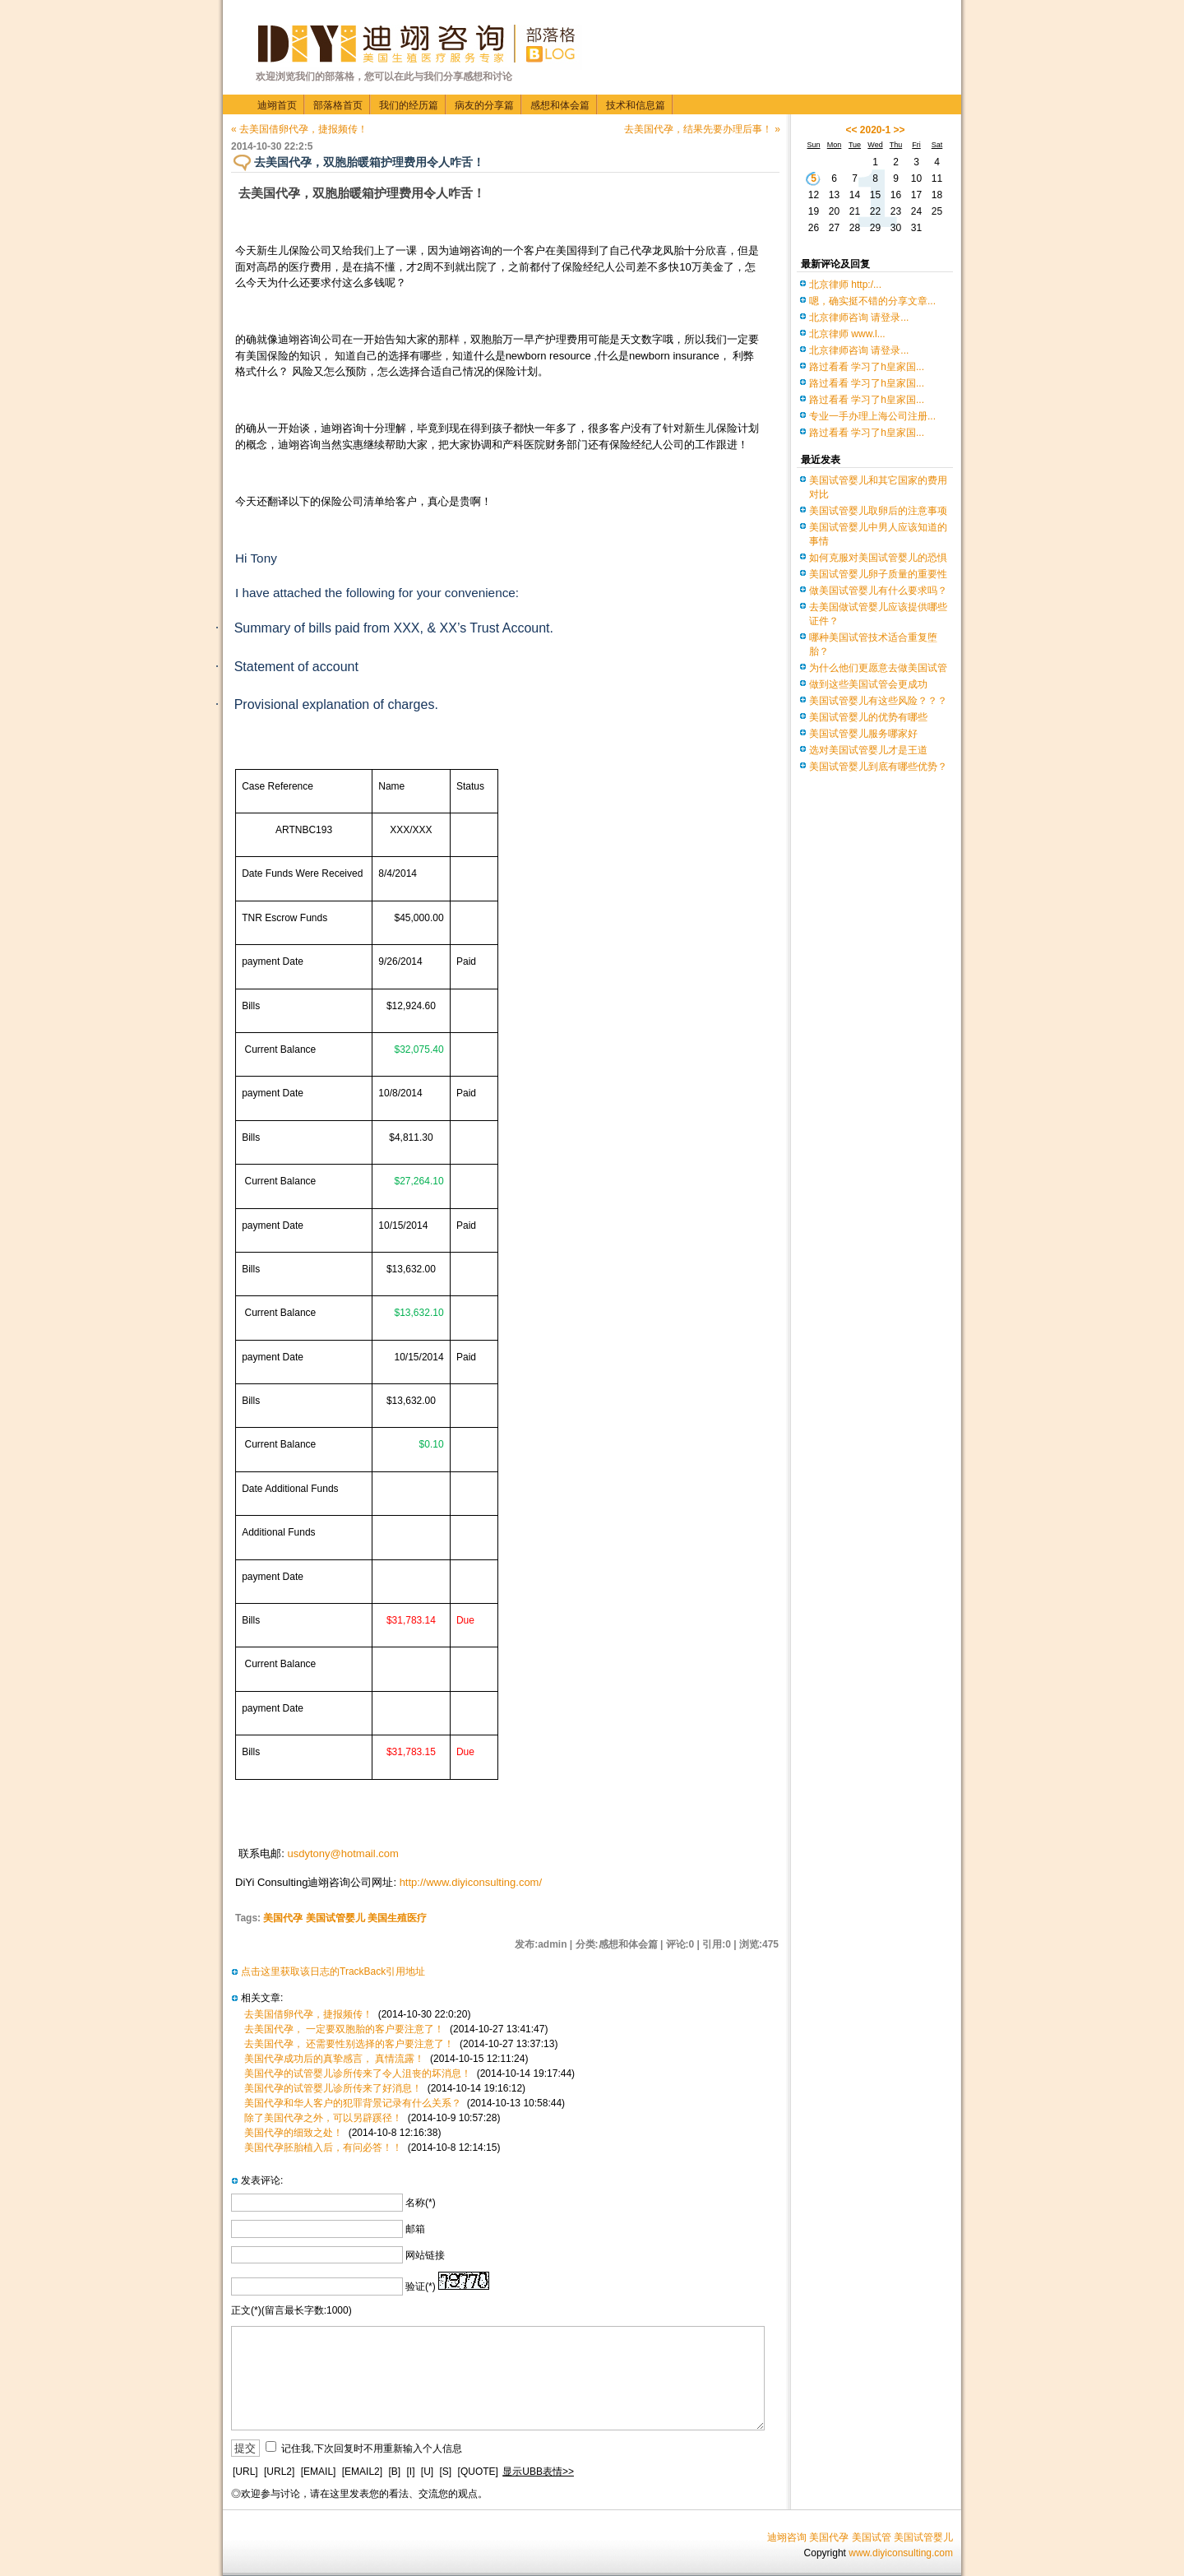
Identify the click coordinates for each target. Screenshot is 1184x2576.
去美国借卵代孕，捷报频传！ (308, 2014)
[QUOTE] (478, 2471)
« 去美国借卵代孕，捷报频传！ (299, 129)
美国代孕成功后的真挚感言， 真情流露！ (334, 2058)
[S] (446, 2471)
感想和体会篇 (560, 105)
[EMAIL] (318, 2471)
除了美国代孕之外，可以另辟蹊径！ (323, 2118)
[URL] (245, 2471)
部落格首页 (338, 105)
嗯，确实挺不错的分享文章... (872, 301)
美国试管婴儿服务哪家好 (863, 733)
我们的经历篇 (408, 105)
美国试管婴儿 (923, 2537)
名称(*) (420, 2202)
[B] (394, 2471)
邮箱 (415, 2229)
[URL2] (279, 2471)
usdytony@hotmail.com (343, 1853)
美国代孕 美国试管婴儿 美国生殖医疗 (345, 1918)
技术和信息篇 (635, 105)
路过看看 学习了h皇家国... (866, 367)
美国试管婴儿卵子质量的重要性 (878, 574)
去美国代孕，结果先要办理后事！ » (702, 129)
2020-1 (875, 130)
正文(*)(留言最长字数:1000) (291, 2310)
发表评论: (262, 2180)
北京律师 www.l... (847, 334)
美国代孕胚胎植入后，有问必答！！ (323, 2147)
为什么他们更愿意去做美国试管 (878, 668)
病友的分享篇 (484, 105)
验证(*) (420, 2286)
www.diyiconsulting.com (901, 2553)
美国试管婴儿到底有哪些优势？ (878, 766)
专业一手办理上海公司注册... (872, 416)
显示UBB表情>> (538, 2471)
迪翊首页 (277, 105)
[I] (410, 2471)
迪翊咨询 (787, 2537)
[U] (427, 2471)
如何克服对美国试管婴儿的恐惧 (878, 557)
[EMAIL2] (362, 2471)
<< (851, 130)
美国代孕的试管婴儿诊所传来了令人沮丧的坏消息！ (357, 2073)
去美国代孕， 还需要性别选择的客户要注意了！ (349, 2044)
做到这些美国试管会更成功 (868, 684)
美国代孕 (829, 2537)
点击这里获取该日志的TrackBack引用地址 (333, 1971)
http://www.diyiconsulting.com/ (471, 1882)
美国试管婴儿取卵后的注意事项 (878, 511)
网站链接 (425, 2255)
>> (899, 130)
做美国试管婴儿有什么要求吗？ (878, 590)
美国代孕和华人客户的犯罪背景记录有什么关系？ (352, 2103)
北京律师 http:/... (845, 284)
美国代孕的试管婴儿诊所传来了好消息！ (333, 2088)
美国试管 (871, 2537)
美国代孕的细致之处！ (293, 2132)
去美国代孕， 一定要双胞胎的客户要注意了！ (344, 2029)
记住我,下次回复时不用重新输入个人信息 (371, 2448)
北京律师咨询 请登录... (859, 317)
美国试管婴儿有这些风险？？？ (878, 701)
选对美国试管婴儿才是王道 (868, 750)
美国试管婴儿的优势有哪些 (868, 717)
